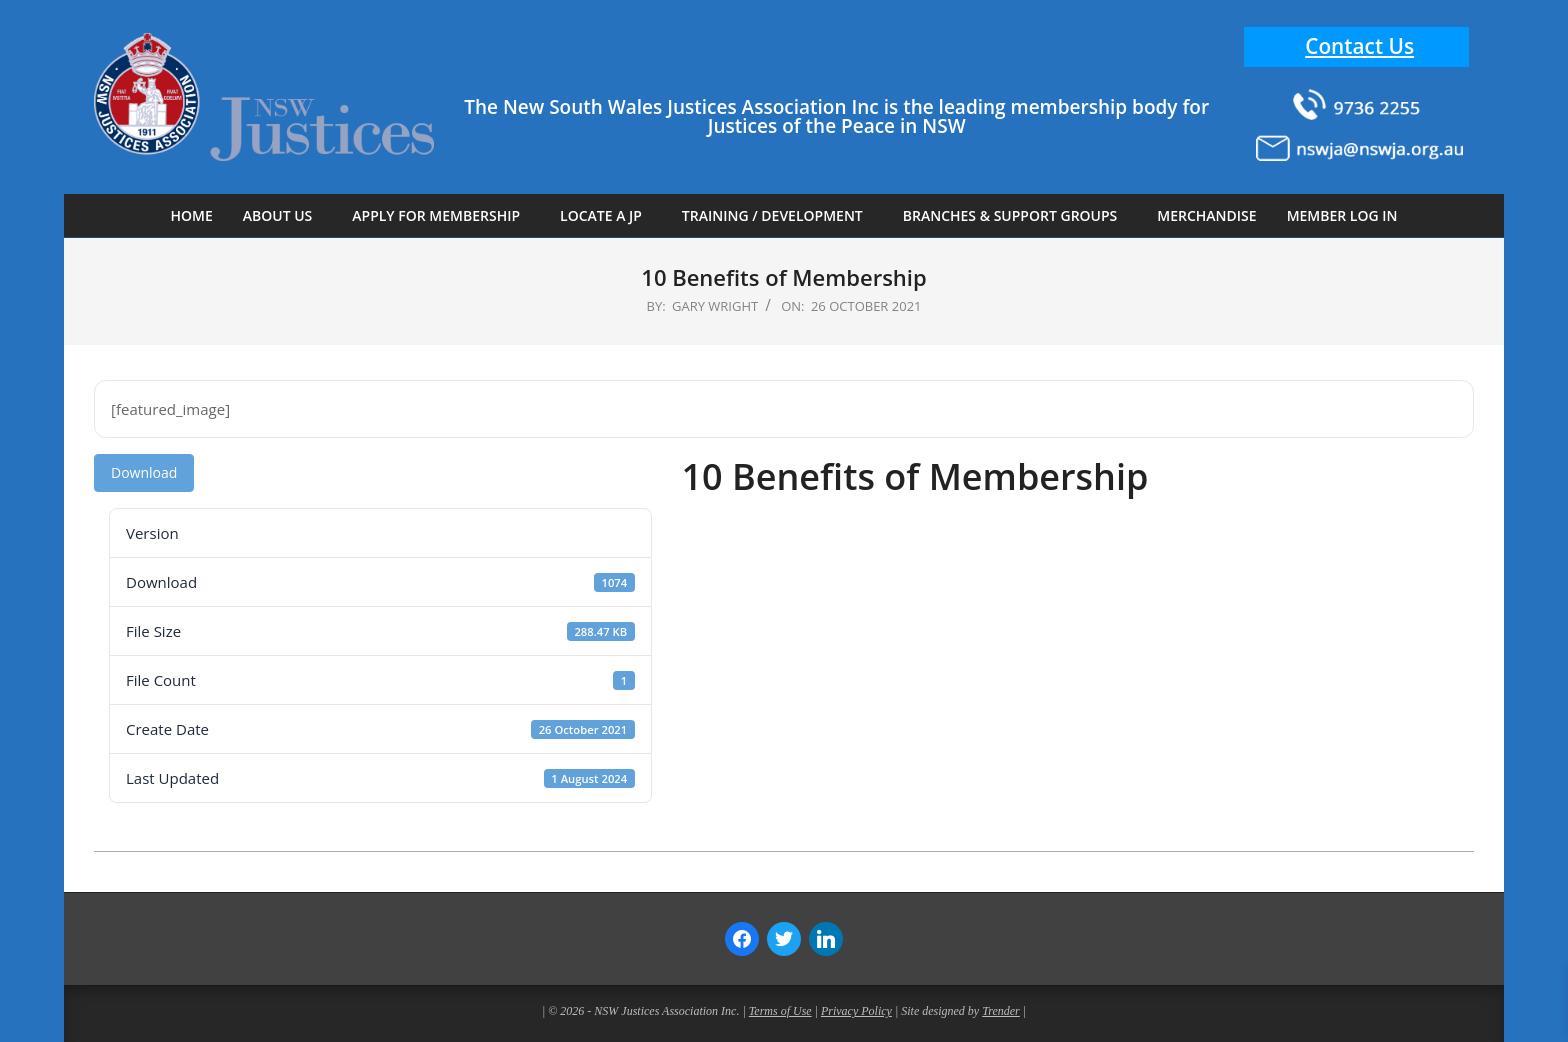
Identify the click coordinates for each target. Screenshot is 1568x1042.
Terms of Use (780, 1011)
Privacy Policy (856, 1011)
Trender (1001, 1011)
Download (144, 472)
